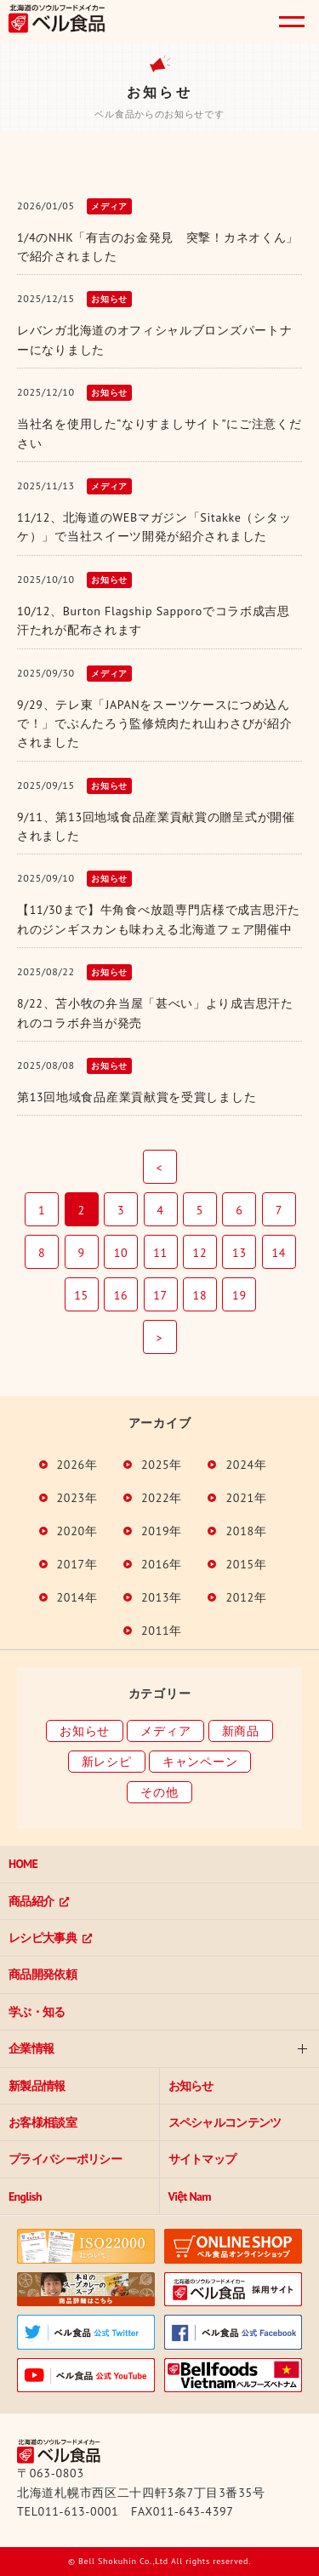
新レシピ (107, 1761)
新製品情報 (37, 2085)
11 (160, 1252)
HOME (23, 1863)
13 (239, 1252)
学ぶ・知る (37, 2011)
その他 (159, 1792)
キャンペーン (199, 1761)
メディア (165, 1731)
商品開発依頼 (43, 1974)
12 (200, 1252)
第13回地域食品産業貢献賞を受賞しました (136, 1097)
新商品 (240, 1731)
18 (200, 1295)
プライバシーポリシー (65, 2159)
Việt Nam (189, 2196)
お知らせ (85, 1731)
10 (121, 1252)
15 (81, 1295)
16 (121, 1295)
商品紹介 (31, 1901)
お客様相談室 (43, 2122)
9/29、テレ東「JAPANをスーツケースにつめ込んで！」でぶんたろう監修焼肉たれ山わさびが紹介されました (154, 724)
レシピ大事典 (43, 1937)
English (25, 2196)
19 (239, 1295)
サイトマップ (202, 2159)
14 (279, 1252)
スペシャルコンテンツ (225, 2122)
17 (160, 1295)
